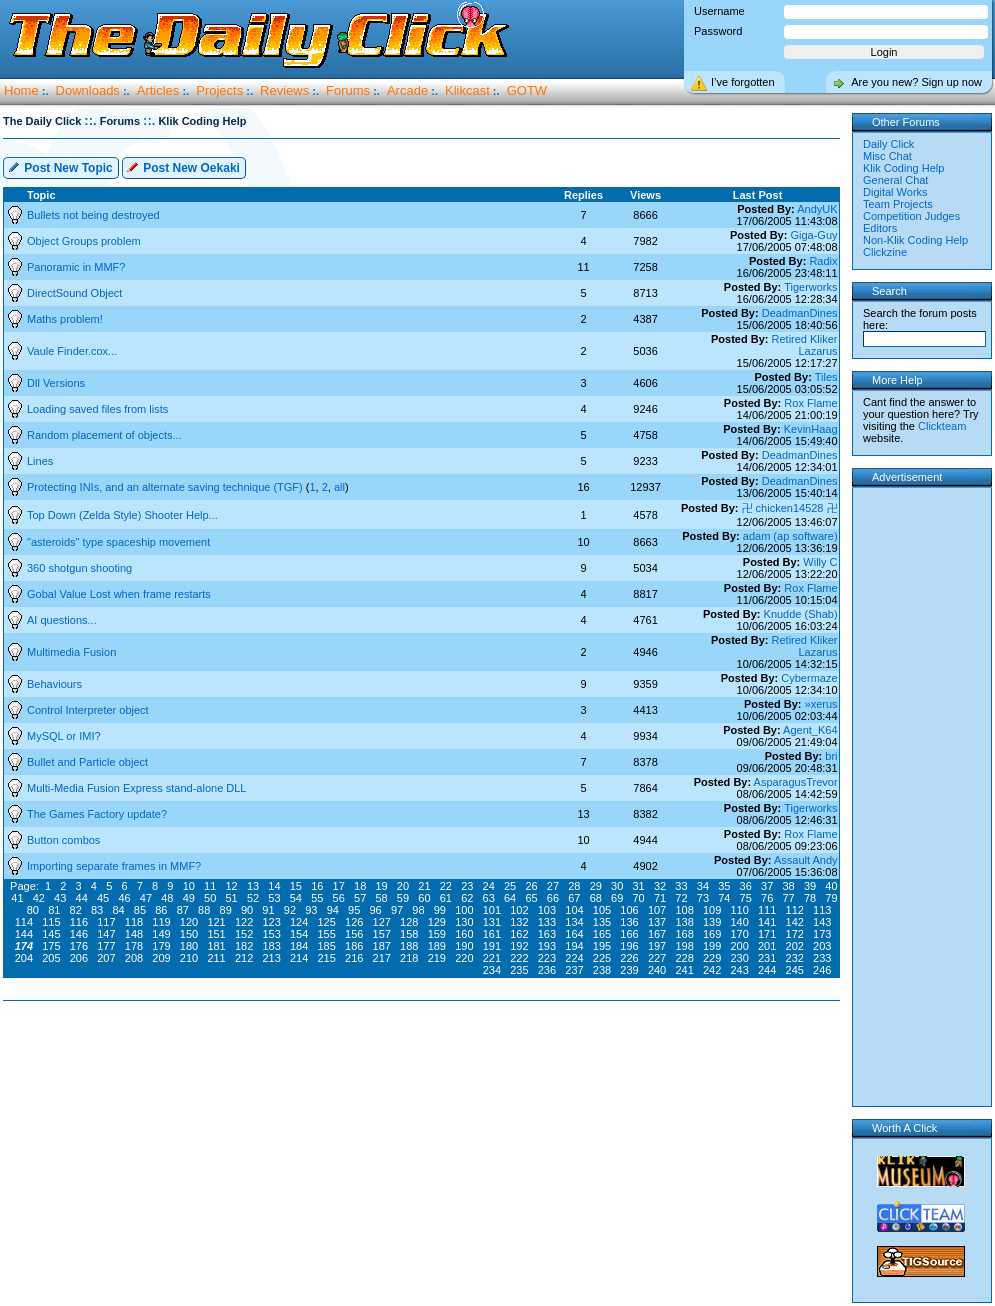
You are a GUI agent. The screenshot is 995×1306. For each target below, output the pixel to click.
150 (189, 934)
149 (161, 934)
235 (519, 970)
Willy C (820, 562)
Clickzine (885, 252)
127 (382, 922)
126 (354, 922)
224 (574, 958)
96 (375, 910)
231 (767, 958)
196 (629, 946)
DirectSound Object (74, 293)
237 (574, 970)
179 (161, 946)
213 (271, 958)
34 (703, 886)
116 (79, 922)
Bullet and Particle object (87, 762)
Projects (219, 90)
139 (712, 922)
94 (333, 910)
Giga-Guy (813, 235)
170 (739, 934)
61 (446, 898)
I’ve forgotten (743, 82)
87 (183, 910)
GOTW (527, 90)
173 (822, 934)
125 (327, 922)
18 (360, 886)
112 (795, 910)
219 (437, 958)
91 (268, 910)
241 (684, 970)
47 (146, 898)
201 (767, 946)
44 (82, 898)
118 (134, 922)
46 (124, 898)
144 (24, 934)
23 (467, 886)
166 (629, 934)
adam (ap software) (790, 536)
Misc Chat (887, 156)
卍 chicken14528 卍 (790, 508)
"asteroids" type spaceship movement (118, 542)
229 (712, 958)
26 (531, 886)
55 (317, 898)
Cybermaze (809, 678)
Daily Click (888, 144)
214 (299, 958)
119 (161, 922)
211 (216, 958)
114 (24, 922)
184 (299, 946)
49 (189, 898)
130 (464, 922)
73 (703, 898)
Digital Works (895, 192)
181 (216, 946)
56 (339, 898)
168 (684, 934)
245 (795, 970)
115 (51, 922)
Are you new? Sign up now (916, 82)
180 (189, 946)
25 (510, 886)
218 (409, 958)
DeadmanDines (800, 313)
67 (574, 898)
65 (531, 898)
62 (467, 898)
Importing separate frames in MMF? (114, 866)
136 (629, 922)
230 (739, 958)
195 (602, 946)
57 (360, 898)
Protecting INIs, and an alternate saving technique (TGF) (166, 487)
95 (354, 910)
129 (437, 922)
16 (317, 886)
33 (681, 886)
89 (226, 910)
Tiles (826, 377)
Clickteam (942, 426)
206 (79, 958)
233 (822, 958)
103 (547, 910)
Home (21, 90)
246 (822, 970)
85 (140, 910)
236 (547, 970)
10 (189, 886)
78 (810, 898)
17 (339, 886)
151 (216, 934)
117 (106, 922)
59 (403, 898)
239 (629, 970)
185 (327, 946)
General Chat (895, 180)
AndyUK (817, 209)
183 (271, 946)
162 (519, 934)
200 (739, 946)
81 (54, 910)
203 (822, 946)
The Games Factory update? (97, 814)
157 (382, 934)
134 (574, 922)
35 (724, 886)
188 (409, 946)
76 (767, 898)
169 (712, 934)
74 (724, 898)
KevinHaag (811, 429)
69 (617, 898)
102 (519, 910)
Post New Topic (60, 166)
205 (51, 958)
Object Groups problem (84, 241)
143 (822, 922)
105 (602, 910)
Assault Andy (806, 860)
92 (290, 910)
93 (311, 910)
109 (712, 910)
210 (189, 958)
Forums (348, 90)
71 (660, 898)
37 (767, 886)
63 (489, 898)
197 (657, 946)
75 (746, 898)
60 (424, 898)
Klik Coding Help (903, 168)
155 (327, 934)
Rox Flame (810, 403)
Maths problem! (65, 319)
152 (244, 934)
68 (596, 898)
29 (596, 886)
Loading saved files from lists (97, 409)
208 (134, 958)
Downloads (88, 90)
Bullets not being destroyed (93, 215)
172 (795, 934)
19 (381, 886)
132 (519, 922)
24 (489, 886)
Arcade (407, 90)
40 (831, 886)
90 (247, 910)
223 (547, 958)
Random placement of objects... (104, 435)
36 (746, 886)
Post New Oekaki (183, 166)
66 (553, 898)
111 (767, 910)
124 (299, 922)
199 (712, 946)
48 (167, 898)
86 (161, 910)
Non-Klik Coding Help (915, 240)
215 (327, 958)
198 (684, 946)
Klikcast (467, 90)
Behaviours (54, 684)
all (339, 487)
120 (189, 922)
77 (788, 898)
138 (684, 922)
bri (831, 756)
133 (547, 922)
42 (39, 898)
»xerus (821, 704)
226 (629, 958)
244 (767, 970)
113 (822, 910)
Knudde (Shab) (801, 614)
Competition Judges (911, 216)
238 (602, 970)
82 (76, 910)
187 (382, 946)
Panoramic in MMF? (76, 267)
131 (492, 922)
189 (437, 946)
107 (657, 910)
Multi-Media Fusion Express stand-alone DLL (137, 788)
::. (90, 120)
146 (79, 934)
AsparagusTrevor (796, 782)
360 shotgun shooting (79, 568)
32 (660, 886)
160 (464, 934)
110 (739, 910)
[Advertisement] (426, 1065)
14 (274, 886)
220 (464, 958)
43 (60, 898)
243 (739, 970)
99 (440, 910)
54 (296, 898)
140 (739, 922)
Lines (40, 461)
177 (106, 946)
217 (382, 958)
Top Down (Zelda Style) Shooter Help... (122, 515)
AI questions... (62, 620)
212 (244, 958)
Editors (880, 228)
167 (657, 934)
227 (657, 958)
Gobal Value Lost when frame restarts (119, 594)
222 (519, 958)
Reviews (284, 90)
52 (253, 898)
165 (602, 934)
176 (79, 946)
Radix (823, 261)
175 (51, 946)
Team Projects (898, 204)
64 (510, 898)
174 (24, 946)
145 (51, 934)
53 (274, 898)
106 (629, 910)
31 (639, 886)
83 (97, 910)
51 (231, 898)
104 (574, 910)
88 (204, 910)
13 (253, 886)
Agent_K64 (810, 730)
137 (657, 922)
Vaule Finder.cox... (72, 351)
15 (296, 886)
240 (657, 970)
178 (134, 946)
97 (397, 910)
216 (354, 958)
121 (216, 922)
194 (574, 946)
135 (602, 922)
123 (271, 922)
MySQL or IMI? (64, 736)
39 (810, 886)
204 (24, 958)
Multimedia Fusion (71, 652)
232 (795, 958)
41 (17, 898)
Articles (158, 90)
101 (492, 910)
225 (602, 958)
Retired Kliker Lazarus (805, 345)
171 (767, 934)
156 (354, 934)
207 (106, 958)
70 (639, 898)
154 (299, 934)
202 (795, 946)
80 (33, 910)
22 (446, 886)
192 (519, 946)
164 (574, 934)
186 (354, 946)
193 (547, 946)
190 (464, 946)
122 (244, 922)
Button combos (63, 840)
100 (464, 910)
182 (244, 946)
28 (574, 886)
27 (553, 886)
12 (231, 886)
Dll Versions (56, 383)
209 (161, 958)
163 (547, 934)
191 (492, 946)
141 (767, 922)
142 (795, 922)
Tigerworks (810, 287)
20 (403, 886)
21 (424, 886)
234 (492, 970)
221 (492, 958)
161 (492, 934)
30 (617, 886)
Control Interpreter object (88, 710)
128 (409, 922)
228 (684, 958)
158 (409, 934)
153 (271, 934)
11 (210, 886)
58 (381, 898)
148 (134, 934)
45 (103, 898)
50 (210, 898)
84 (118, 910)
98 (418, 910)
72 (681, 898)
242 (712, 970)
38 (788, 886)
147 (106, 934)
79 (831, 898)
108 (684, 910)
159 (437, 934)
